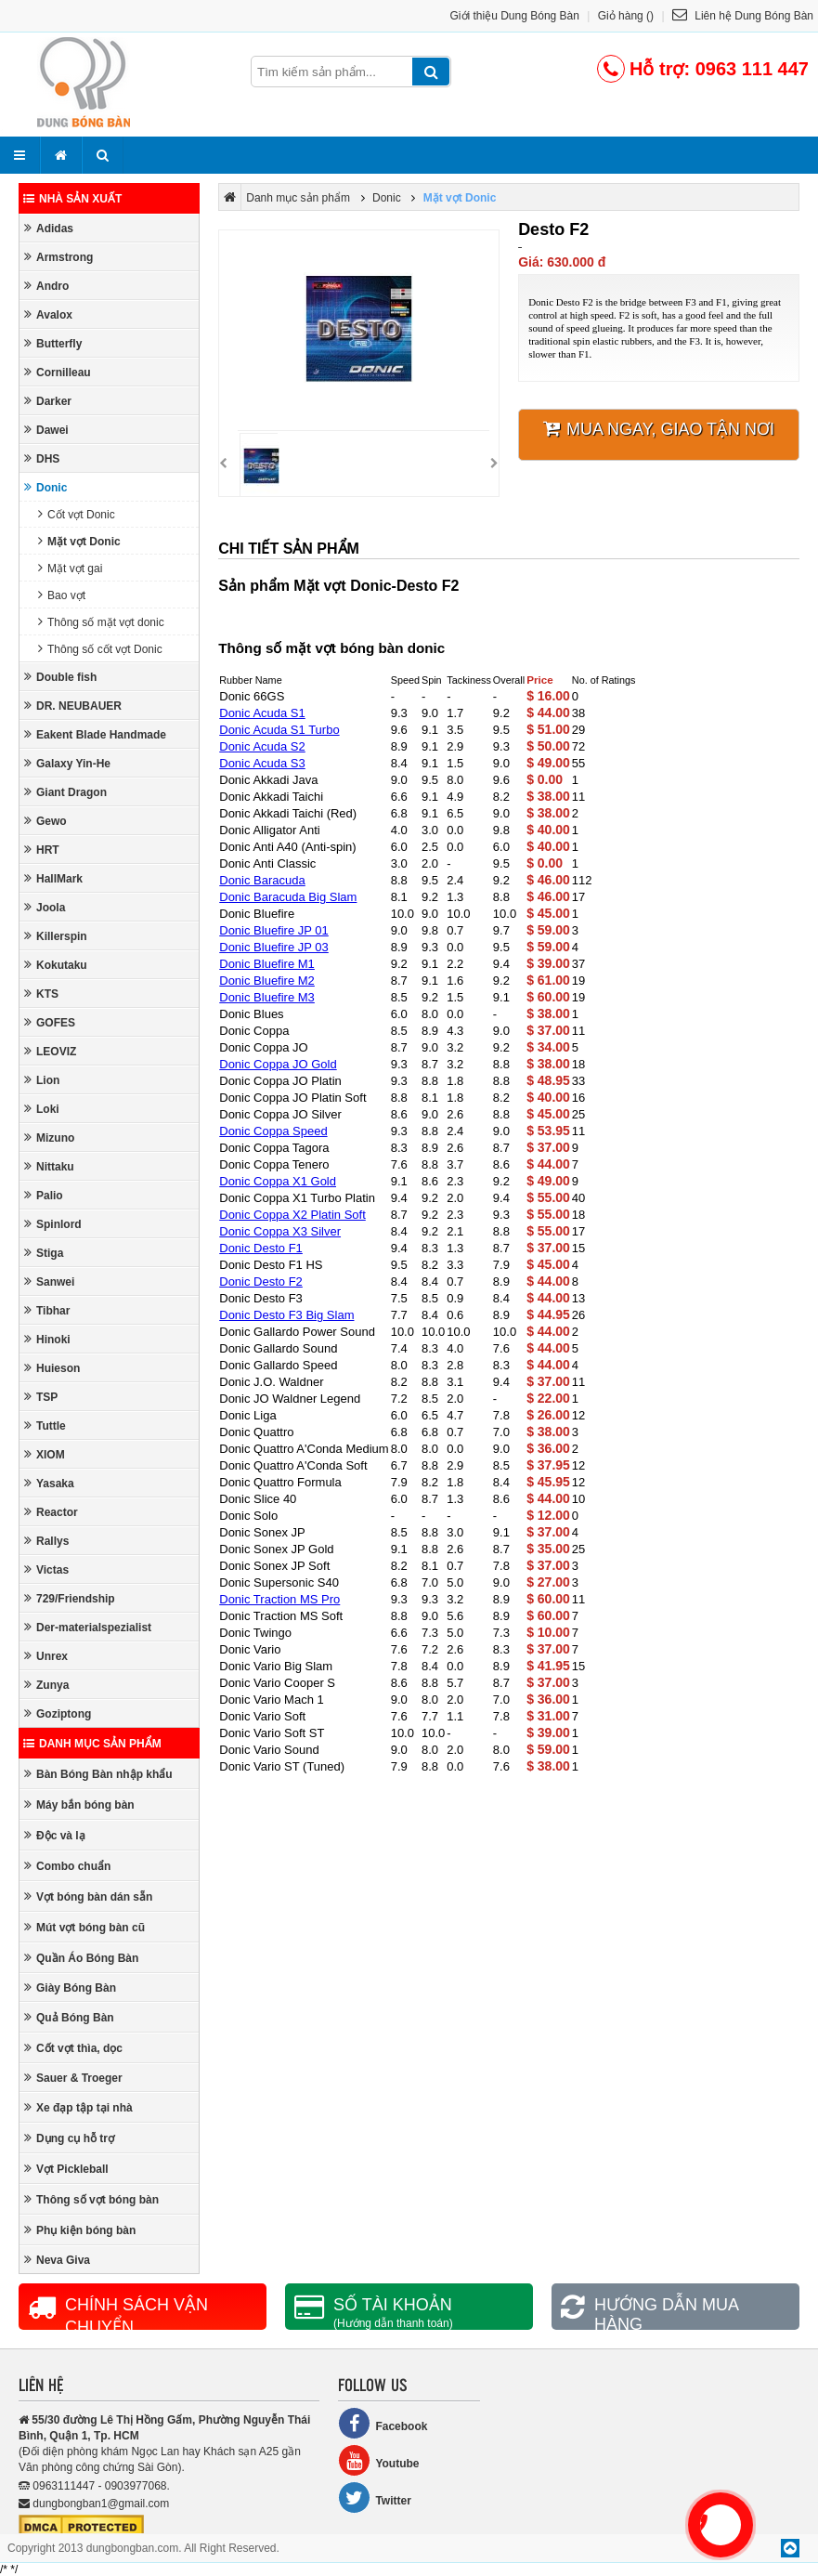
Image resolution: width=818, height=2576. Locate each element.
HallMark (53, 878)
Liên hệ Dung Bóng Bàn (742, 15)
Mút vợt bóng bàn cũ (84, 1927)
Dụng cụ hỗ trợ (69, 2138)
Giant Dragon (65, 792)
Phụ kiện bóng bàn (80, 2230)
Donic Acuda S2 (262, 746)
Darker (47, 401)
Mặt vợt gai (70, 568)
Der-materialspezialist (87, 1627)
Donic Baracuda (262, 880)
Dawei (46, 430)
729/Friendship (69, 1598)
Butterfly (53, 343)
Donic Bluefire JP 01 (274, 930)
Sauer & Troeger (73, 2078)
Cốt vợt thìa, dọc (73, 2048)
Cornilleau (57, 372)
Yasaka (49, 1483)
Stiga (43, 1253)
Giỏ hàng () (626, 15)
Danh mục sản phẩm (92, 1743)
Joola (44, 907)
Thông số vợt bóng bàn (91, 2199)
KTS (41, 993)
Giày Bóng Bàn (70, 1987)
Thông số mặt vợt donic (101, 622)
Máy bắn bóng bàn (79, 1804)
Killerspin (55, 936)
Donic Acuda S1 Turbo (279, 730)
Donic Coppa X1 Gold (277, 1181)
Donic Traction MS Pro (279, 1599)
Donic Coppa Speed (273, 1131)
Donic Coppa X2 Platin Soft (292, 1215)
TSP (41, 1397)
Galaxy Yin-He (67, 763)
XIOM (44, 1454)
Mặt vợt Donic (79, 541)
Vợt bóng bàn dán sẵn (88, 1896)
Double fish (60, 677)
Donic (45, 487)
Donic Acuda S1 (262, 713)
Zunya (46, 1685)
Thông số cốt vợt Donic (100, 649)
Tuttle (45, 1425)
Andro (46, 286)
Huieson (52, 1368)
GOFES (49, 1022)
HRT (41, 849)
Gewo (45, 821)
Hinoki (47, 1339)
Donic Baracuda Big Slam (288, 897)
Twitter (374, 2497)
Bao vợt (61, 595)
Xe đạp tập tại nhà (78, 2107)
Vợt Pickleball (66, 2169)
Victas (46, 1569)
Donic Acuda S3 (262, 763)
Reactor (51, 1512)
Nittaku (49, 1166)
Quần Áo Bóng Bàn (81, 1958)
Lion (41, 1080)
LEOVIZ (50, 1051)
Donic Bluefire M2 (267, 980)
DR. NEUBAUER (73, 706)
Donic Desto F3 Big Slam (286, 1315)
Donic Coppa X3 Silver (280, 1231)
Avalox (48, 314)
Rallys (46, 1541)
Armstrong (58, 257)
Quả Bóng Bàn (69, 2017)
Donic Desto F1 (261, 1248)
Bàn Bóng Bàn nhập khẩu (98, 1774)
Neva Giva (57, 2260)
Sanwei (49, 1281)
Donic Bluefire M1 (267, 964)
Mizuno (49, 1137)
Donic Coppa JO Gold (277, 1064)
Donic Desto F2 (261, 1281)
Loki (41, 1109)
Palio (43, 1195)
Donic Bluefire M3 (267, 997)
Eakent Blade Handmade (95, 734)
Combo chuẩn (67, 1866)
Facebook (382, 2423)
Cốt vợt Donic (76, 514)
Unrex (46, 1656)
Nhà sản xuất (72, 198)
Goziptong (57, 1713)
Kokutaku (55, 965)
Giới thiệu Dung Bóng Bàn (514, 15)
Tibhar (47, 1310)
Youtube (378, 2460)
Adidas (48, 228)
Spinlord (53, 1224)
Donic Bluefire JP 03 (274, 947)
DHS (41, 458)
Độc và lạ (54, 1835)
